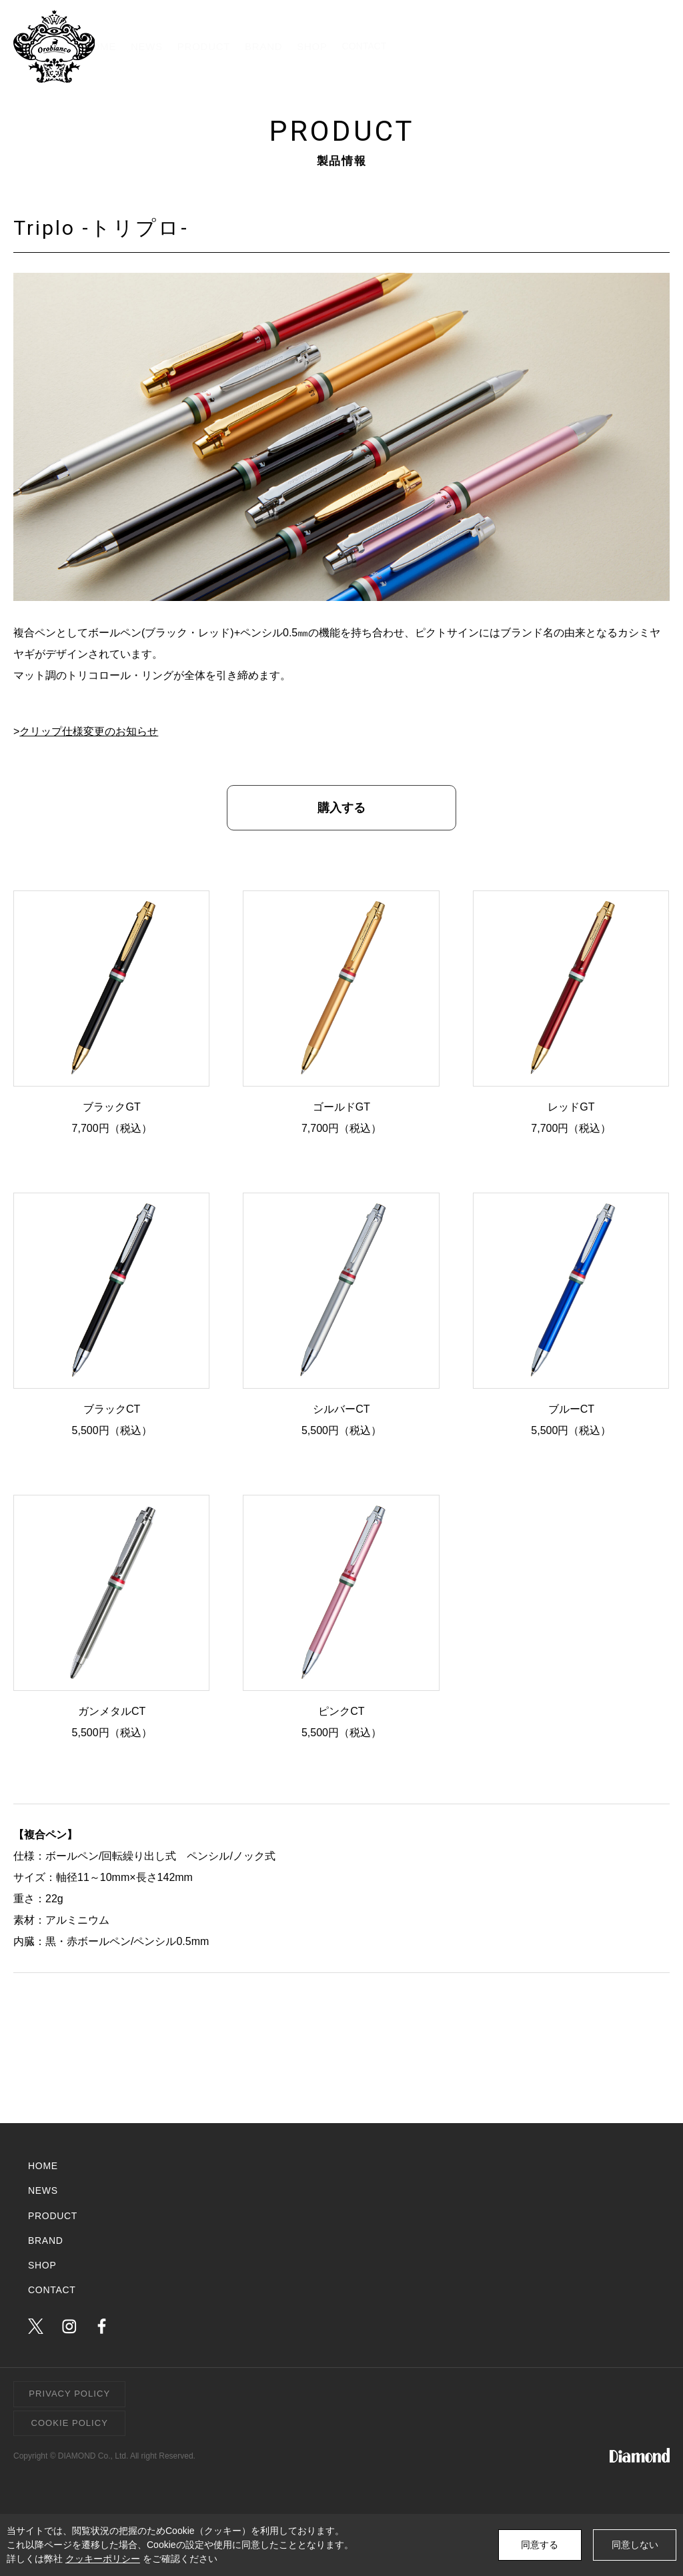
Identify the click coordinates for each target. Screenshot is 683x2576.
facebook (101, 2326)
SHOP (519, 46)
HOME (250, 46)
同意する (539, 2544)
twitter (35, 2326)
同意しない (635, 2544)
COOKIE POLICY (69, 2423)
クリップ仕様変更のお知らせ (88, 731)
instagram (69, 2326)
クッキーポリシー (102, 2558)
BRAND (456, 46)
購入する (341, 807)
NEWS (311, 46)
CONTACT (616, 46)
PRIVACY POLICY (69, 2394)
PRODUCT (382, 46)
